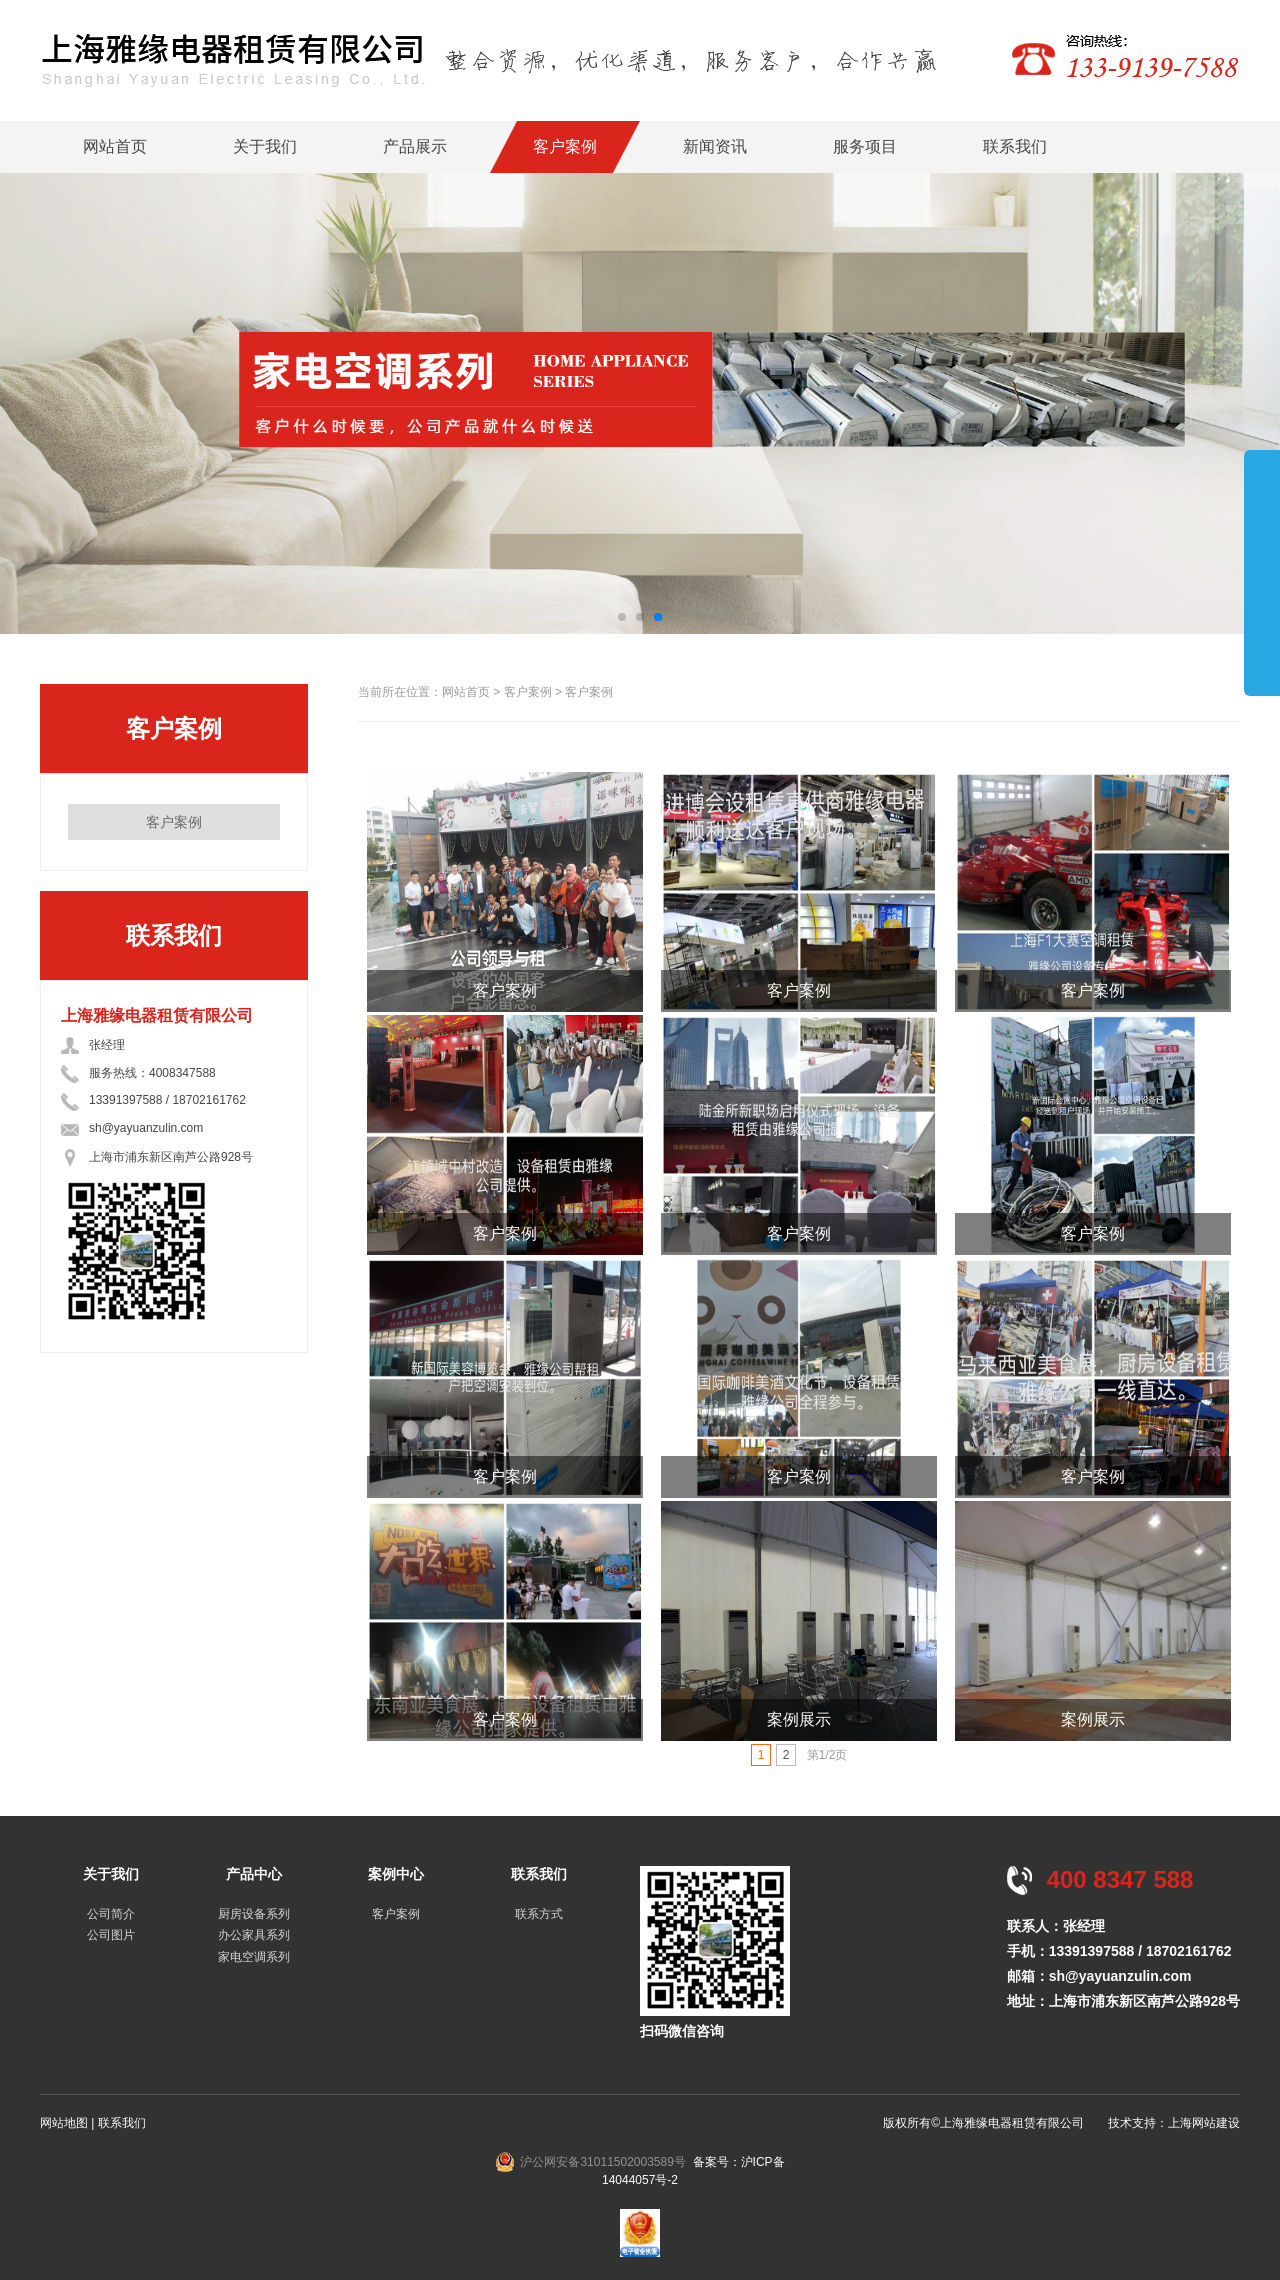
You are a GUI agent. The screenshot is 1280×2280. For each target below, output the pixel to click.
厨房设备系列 (254, 1914)
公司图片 (111, 1935)
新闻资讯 (715, 146)
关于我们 (265, 146)
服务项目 (865, 146)
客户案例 (565, 146)
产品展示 (415, 146)
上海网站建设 (1204, 2123)
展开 (1262, 572)
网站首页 (115, 146)
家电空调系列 (254, 1957)
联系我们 (1015, 146)
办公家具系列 (254, 1935)
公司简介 (111, 1914)
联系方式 (539, 1914)
